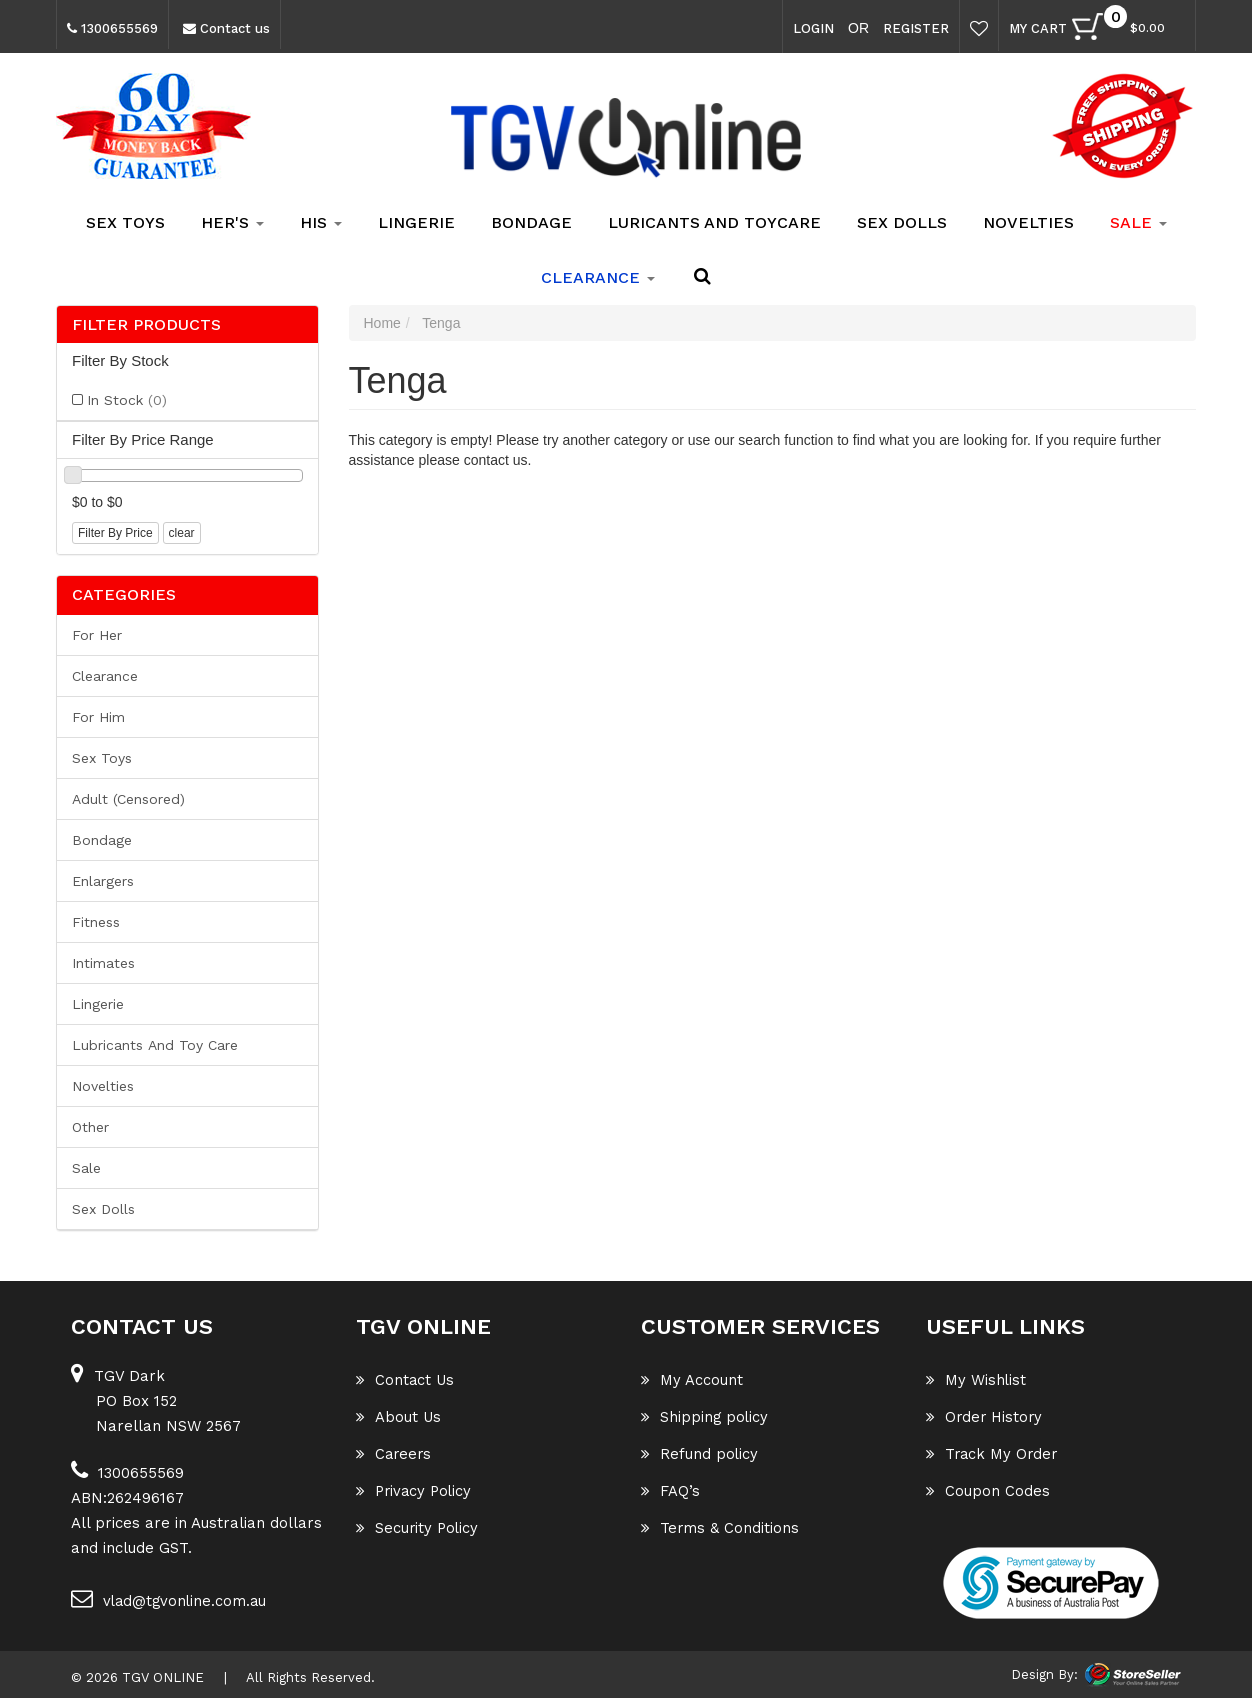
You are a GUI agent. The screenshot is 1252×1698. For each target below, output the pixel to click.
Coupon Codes (988, 1491)
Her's (232, 222)
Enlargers (103, 881)
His (321, 222)
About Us (399, 1417)
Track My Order (993, 1454)
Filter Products (146, 325)
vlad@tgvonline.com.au (171, 1598)
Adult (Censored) (128, 799)
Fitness (96, 922)
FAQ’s (670, 1491)
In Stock (127, 400)
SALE (1138, 222)
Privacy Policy (416, 1491)
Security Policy (418, 1528)
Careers (395, 1454)
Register (916, 28)
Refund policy (700, 1454)
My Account (692, 1380)
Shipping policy (705, 1417)
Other (90, 1127)
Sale (86, 1168)
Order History (986, 1417)
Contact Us (406, 1380)
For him (98, 717)
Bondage (531, 222)
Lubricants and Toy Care (155, 1045)
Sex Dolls (902, 222)
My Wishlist (976, 1380)
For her (97, 635)
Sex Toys (125, 222)
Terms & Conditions (720, 1528)
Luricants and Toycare (714, 222)
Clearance (105, 676)
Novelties (1028, 222)
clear (182, 533)
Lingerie (416, 222)
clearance (598, 277)
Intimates (103, 963)
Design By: (1044, 1674)
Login (813, 28)
